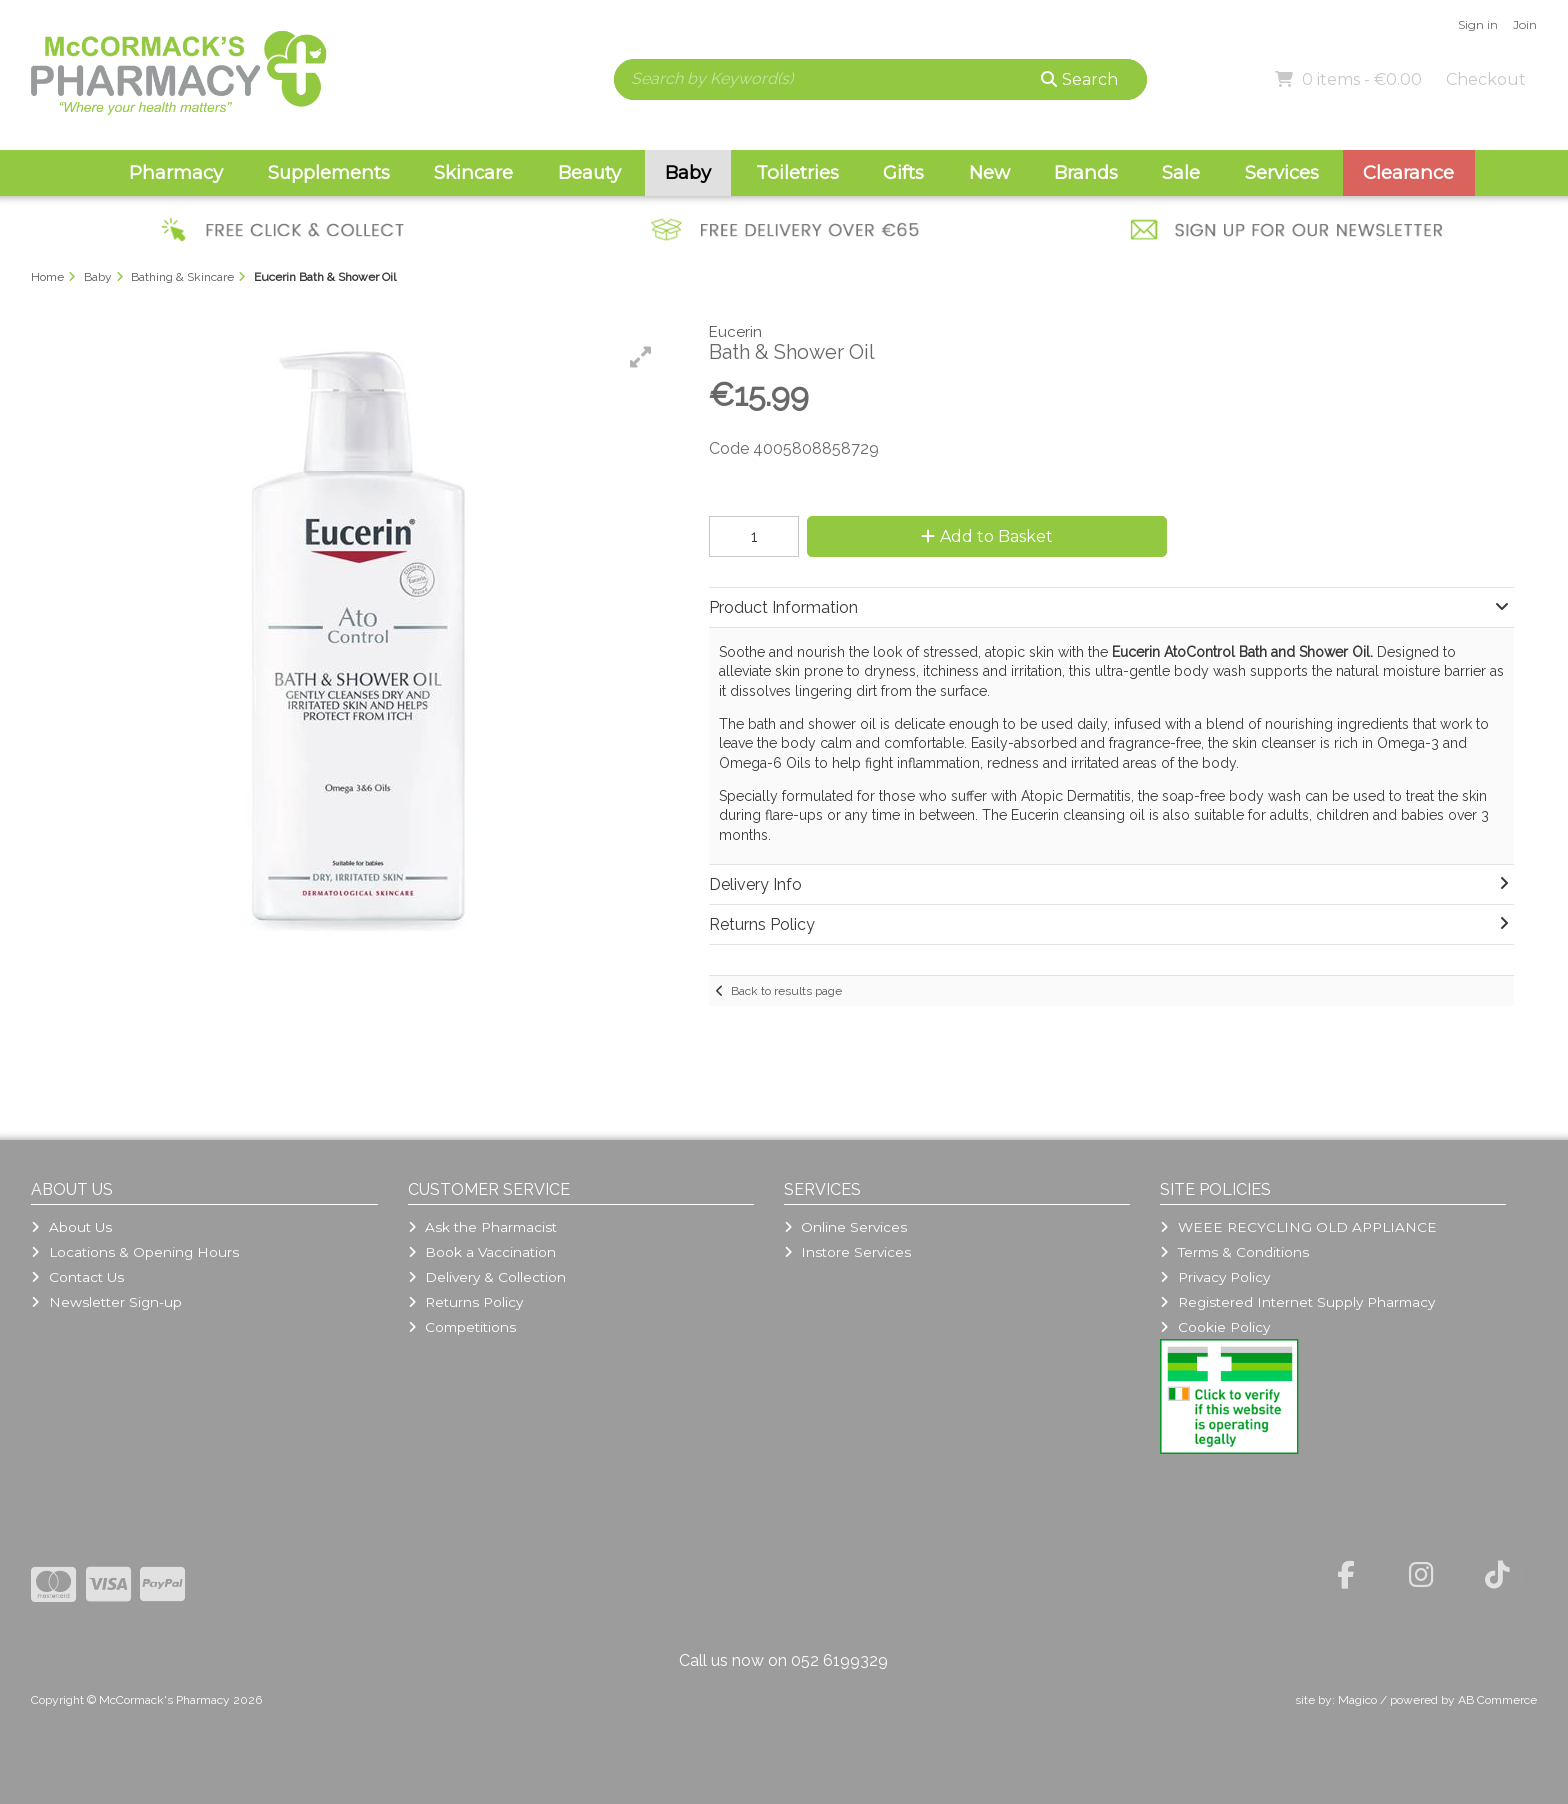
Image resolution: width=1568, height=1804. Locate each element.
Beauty (589, 172)
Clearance (1408, 172)
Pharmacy (176, 172)
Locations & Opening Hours (134, 1252)
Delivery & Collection (487, 1277)
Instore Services (847, 1252)
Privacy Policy (1214, 1277)
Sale (1181, 172)
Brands (1086, 172)
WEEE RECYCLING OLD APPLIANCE (1298, 1227)
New (989, 172)
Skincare (473, 172)
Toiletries (797, 172)
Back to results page (786, 991)
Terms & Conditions (1234, 1252)
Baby (688, 172)
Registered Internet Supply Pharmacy (1297, 1302)
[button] (641, 357)
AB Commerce (1497, 1700)
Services (1282, 172)
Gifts (903, 172)
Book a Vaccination (482, 1252)
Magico (1357, 1700)
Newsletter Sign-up (106, 1302)
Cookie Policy (1214, 1327)
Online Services (845, 1227)
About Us (71, 1227)
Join (1525, 24)
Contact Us (77, 1277)
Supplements (329, 172)
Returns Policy (465, 1302)
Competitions (462, 1327)
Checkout (1486, 79)
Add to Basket (987, 536)
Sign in (1478, 24)
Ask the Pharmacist (482, 1227)
